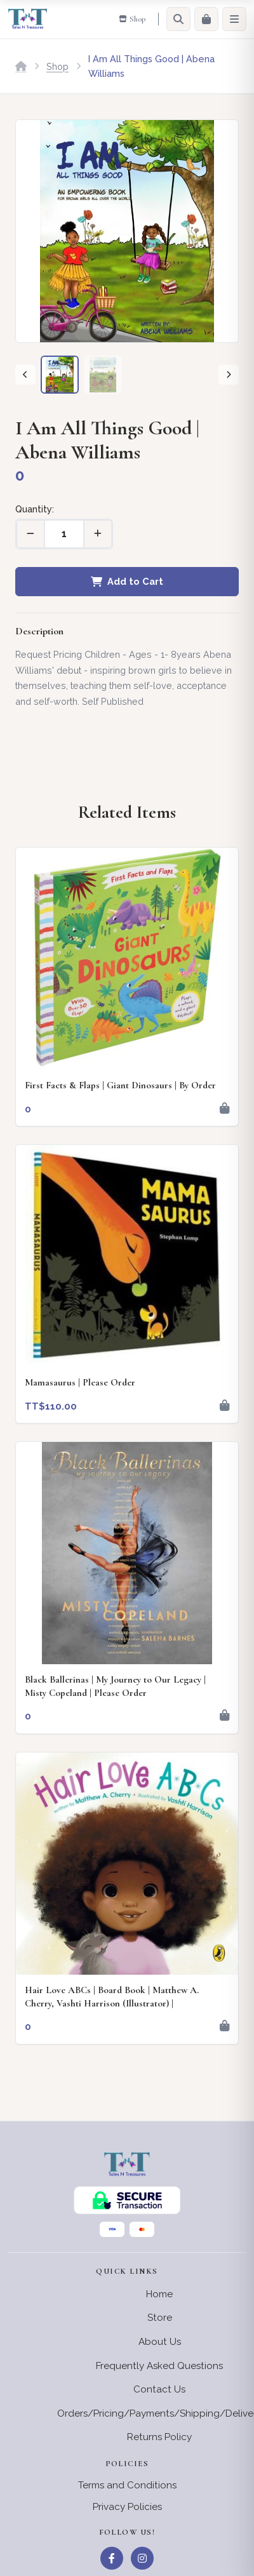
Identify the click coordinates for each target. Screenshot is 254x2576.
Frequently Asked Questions (159, 2366)
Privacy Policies (127, 2507)
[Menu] (234, 19)
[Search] (178, 19)
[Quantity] (64, 534)
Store (159, 2317)
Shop (57, 66)
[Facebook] (111, 2558)
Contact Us (159, 2389)
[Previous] (25, 374)
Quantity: (34, 509)
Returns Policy (159, 2437)
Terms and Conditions (127, 2485)
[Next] (228, 374)
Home (159, 2294)
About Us (159, 2341)
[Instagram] (142, 2558)
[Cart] (206, 19)
